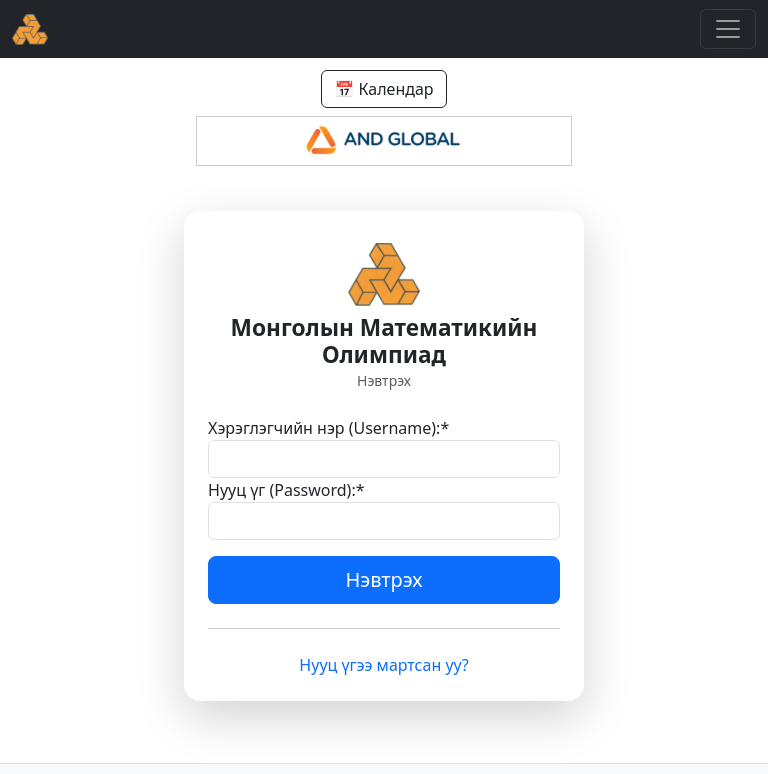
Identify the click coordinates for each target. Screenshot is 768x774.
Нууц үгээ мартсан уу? (383, 665)
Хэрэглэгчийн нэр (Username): (328, 428)
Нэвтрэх (384, 579)
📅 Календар (383, 89)
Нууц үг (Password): (286, 490)
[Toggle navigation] (728, 29)
